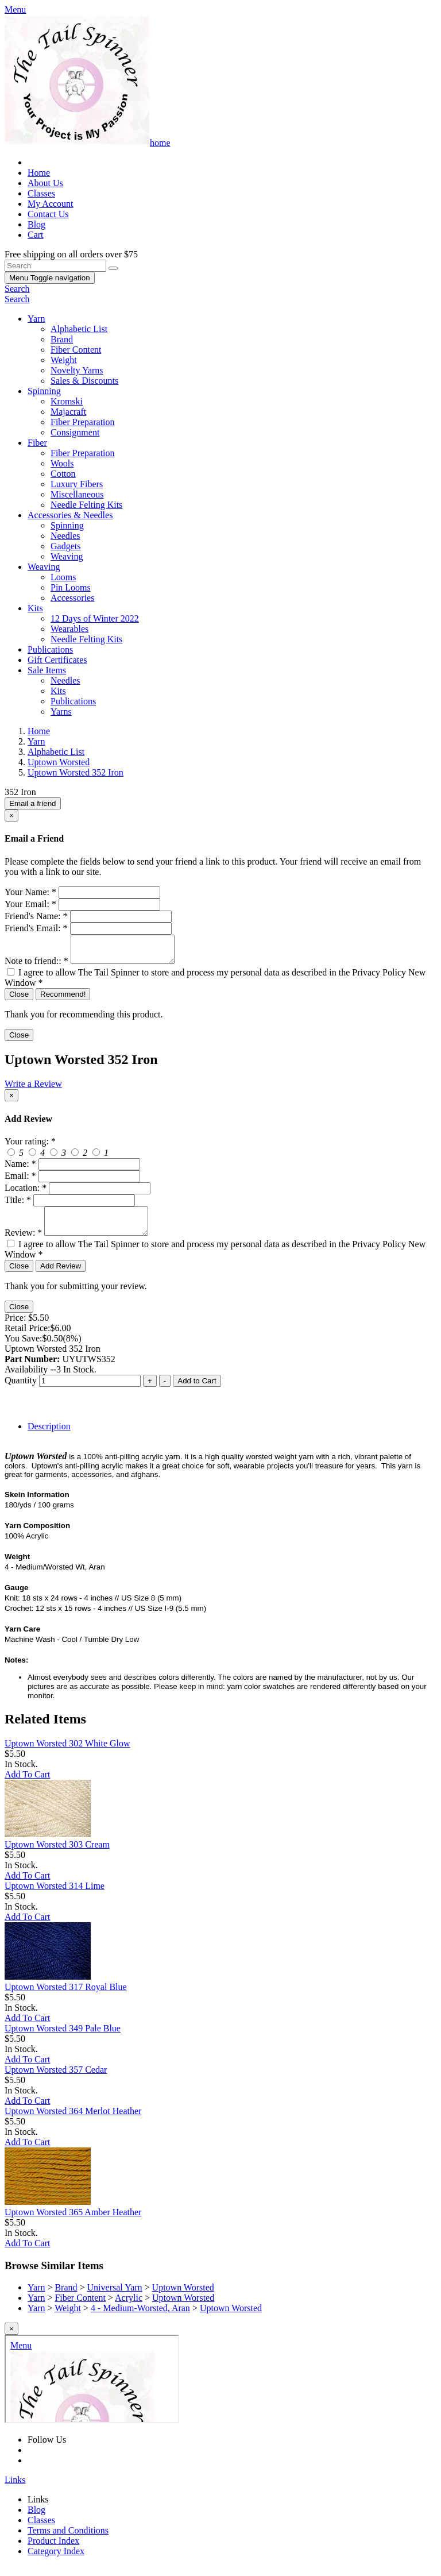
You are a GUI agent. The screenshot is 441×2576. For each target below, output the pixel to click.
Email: (20, 1181)
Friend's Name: (36, 916)
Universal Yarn (114, 2298)
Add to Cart (196, 1391)
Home (39, 173)
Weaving (67, 556)
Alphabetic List (79, 329)
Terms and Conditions (68, 2541)
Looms (63, 577)
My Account (51, 204)
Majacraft (68, 412)
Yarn (36, 318)
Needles (65, 536)
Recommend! (63, 999)
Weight (64, 360)
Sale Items (47, 670)
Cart (36, 235)
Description (49, 1436)
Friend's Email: (36, 928)
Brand (62, 339)
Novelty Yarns (77, 370)
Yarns (61, 711)
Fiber (37, 443)
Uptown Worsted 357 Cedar (56, 2080)
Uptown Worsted (183, 2298)
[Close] (11, 815)
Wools (62, 463)
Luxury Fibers (77, 484)
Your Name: (30, 892)
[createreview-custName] (89, 1169)
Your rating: (30, 1146)
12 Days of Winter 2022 (95, 618)
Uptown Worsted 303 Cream (57, 1855)
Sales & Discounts (84, 380)
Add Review (60, 1276)
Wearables (69, 629)
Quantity (21, 1390)
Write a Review (33, 1089)
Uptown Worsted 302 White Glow (67, 1754)
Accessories (72, 598)
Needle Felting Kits (86, 505)
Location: (26, 1193)
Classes (41, 193)
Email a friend (32, 803)
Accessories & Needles (70, 515)
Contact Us (48, 214)
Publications (50, 649)
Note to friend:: (36, 966)
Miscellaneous (77, 494)
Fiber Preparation (83, 422)
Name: (20, 1169)
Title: (18, 1205)
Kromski (67, 401)
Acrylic (128, 2308)
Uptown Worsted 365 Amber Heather (73, 2222)
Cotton (63, 474)
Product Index (53, 2551)
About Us (45, 183)
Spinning (44, 391)
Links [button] (15, 2490)
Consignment (75, 432)
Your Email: (30, 904)
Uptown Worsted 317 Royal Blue (66, 1997)
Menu (49, 277)
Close (19, 999)
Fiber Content (76, 349)
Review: (23, 1243)
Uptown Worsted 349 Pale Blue (63, 2038)
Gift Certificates (57, 660)
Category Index (56, 2561)
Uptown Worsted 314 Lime (55, 1896)
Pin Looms (71, 587)
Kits (35, 608)
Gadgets (65, 546)
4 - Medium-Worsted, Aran (140, 2318)
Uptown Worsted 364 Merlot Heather (73, 2121)
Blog (36, 224)
